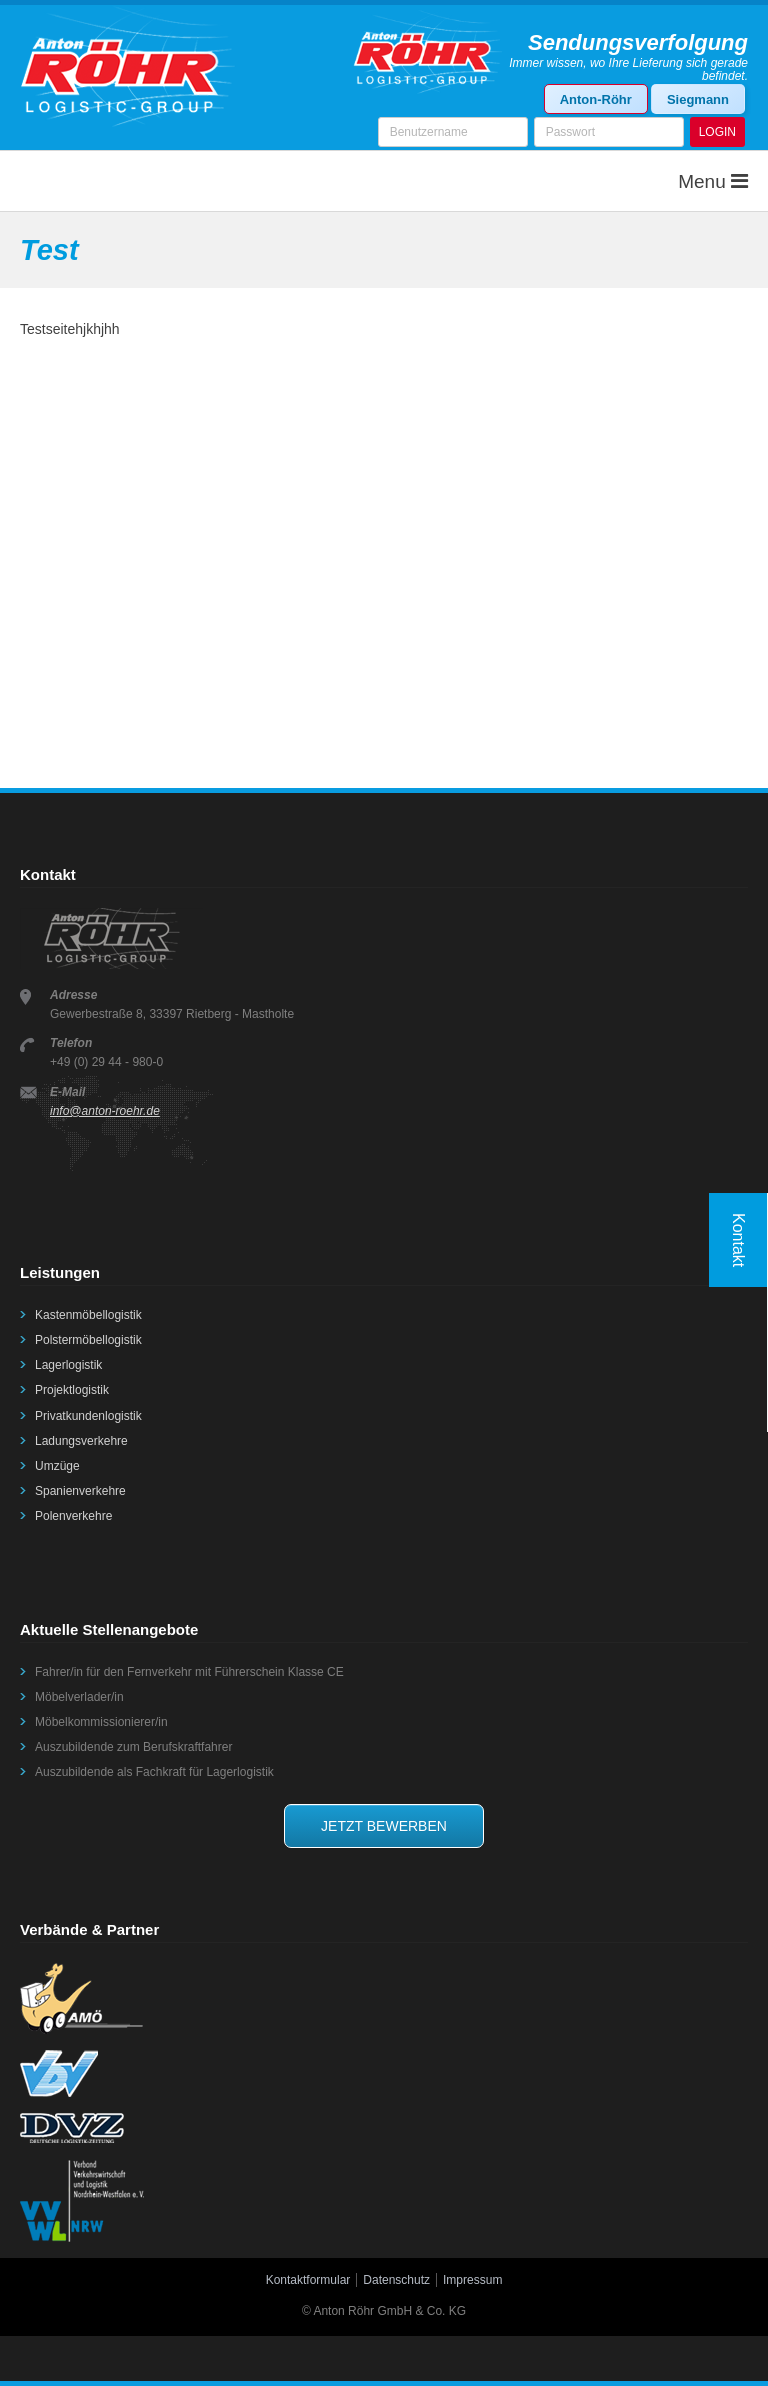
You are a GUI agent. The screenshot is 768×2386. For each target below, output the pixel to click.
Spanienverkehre (80, 1491)
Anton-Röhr (596, 99)
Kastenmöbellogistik (88, 1315)
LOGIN (717, 132)
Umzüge (57, 1466)
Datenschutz (396, 2280)
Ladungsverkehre (81, 1441)
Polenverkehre (73, 1516)
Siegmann (698, 99)
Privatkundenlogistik (88, 1416)
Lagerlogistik (68, 1365)
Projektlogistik (72, 1390)
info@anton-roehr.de (105, 1111)
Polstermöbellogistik (88, 1340)
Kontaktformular (308, 2280)
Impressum (472, 2280)
